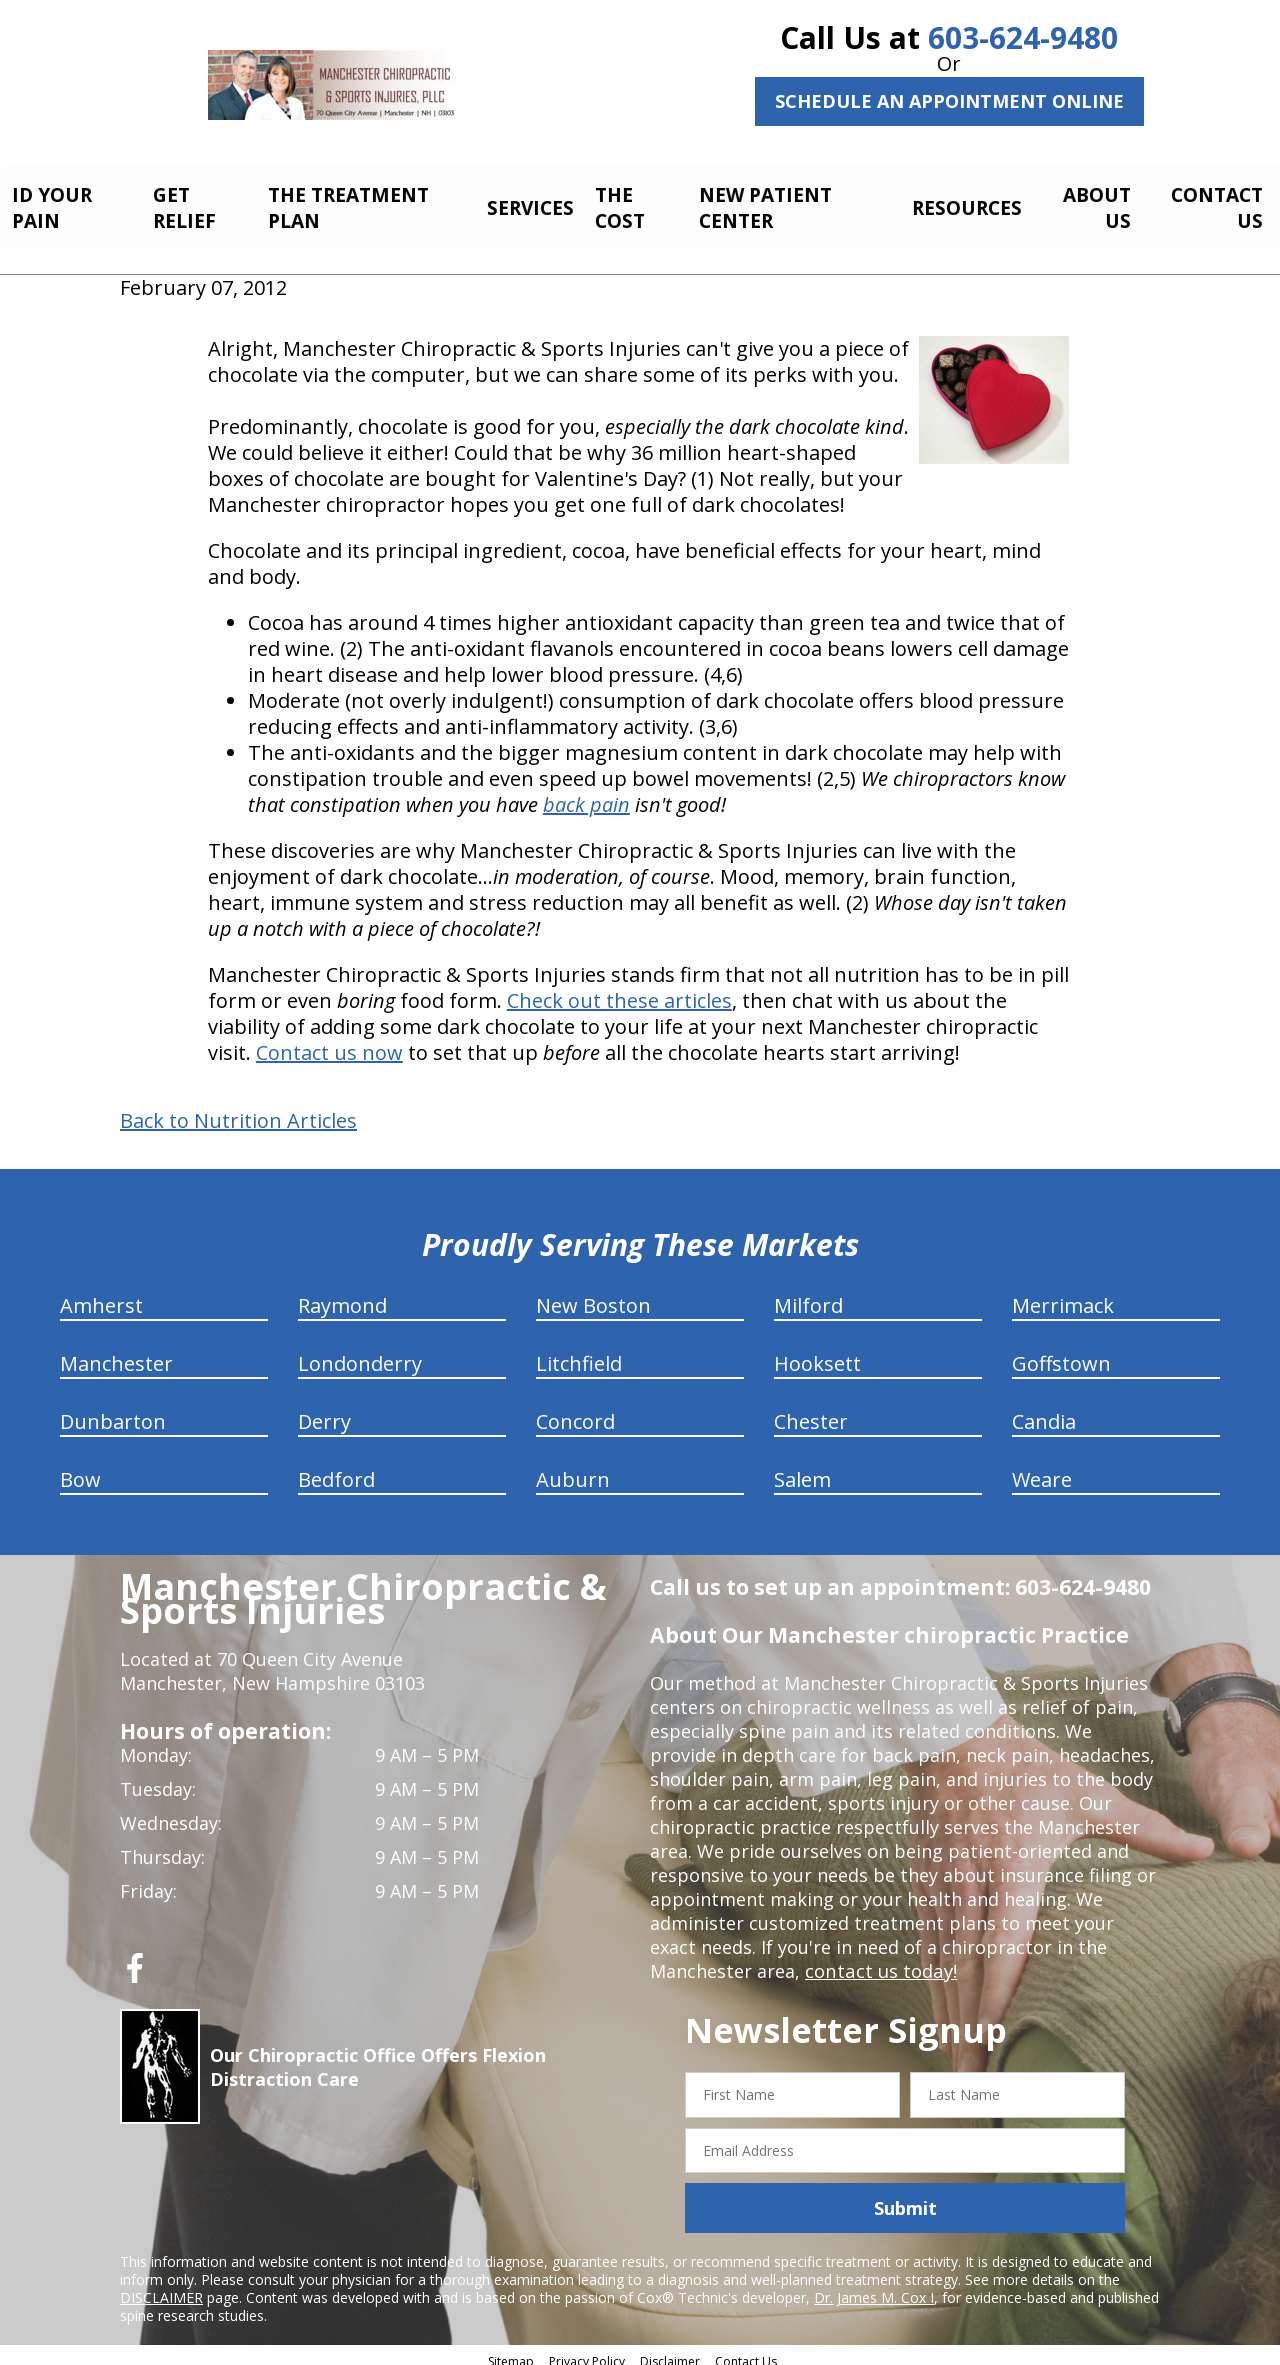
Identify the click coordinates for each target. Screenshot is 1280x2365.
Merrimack (1063, 1294)
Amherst (101, 1294)
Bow (80, 1468)
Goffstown (1061, 1352)
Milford (808, 1294)
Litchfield (579, 1352)
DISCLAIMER (161, 2286)
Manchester (116, 1352)
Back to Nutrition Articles (238, 1110)
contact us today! (879, 1960)
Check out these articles (619, 989)
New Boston (593, 1294)
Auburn (573, 1468)
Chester (811, 1410)
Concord (575, 1410)
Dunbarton (113, 1410)
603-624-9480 (1023, 37)
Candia (1044, 1410)
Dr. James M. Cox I (874, 2286)
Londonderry (360, 1352)
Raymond (342, 1294)
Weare (1042, 1468)
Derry (324, 1410)
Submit (905, 2197)
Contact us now (329, 1041)
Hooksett (817, 1352)
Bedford (336, 1468)
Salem (802, 1468)
